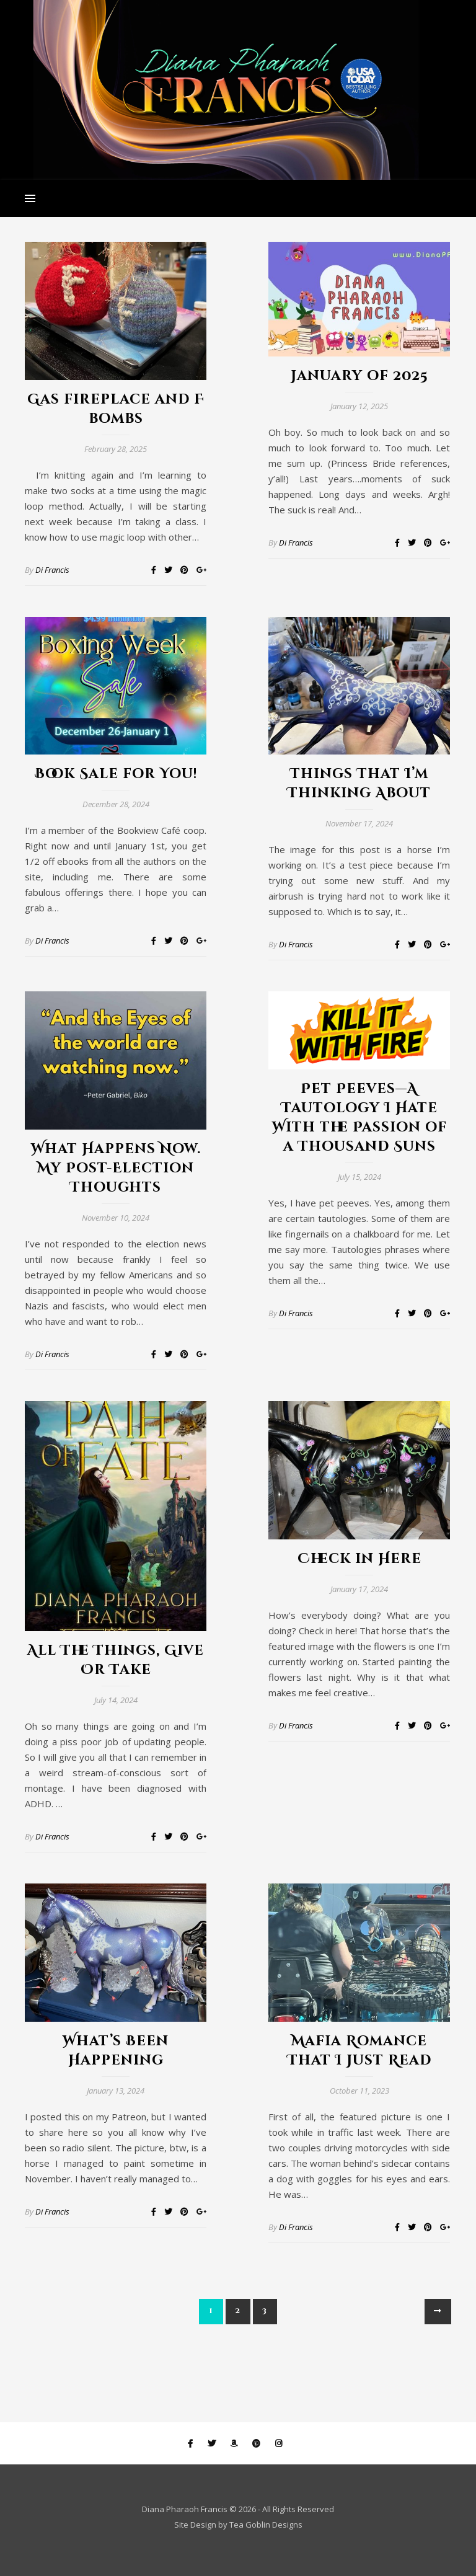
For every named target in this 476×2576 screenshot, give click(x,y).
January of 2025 (359, 376)
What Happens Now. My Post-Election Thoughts (116, 1168)
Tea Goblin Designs (265, 2524)
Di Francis (52, 569)
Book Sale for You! (116, 774)
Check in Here (359, 1559)
